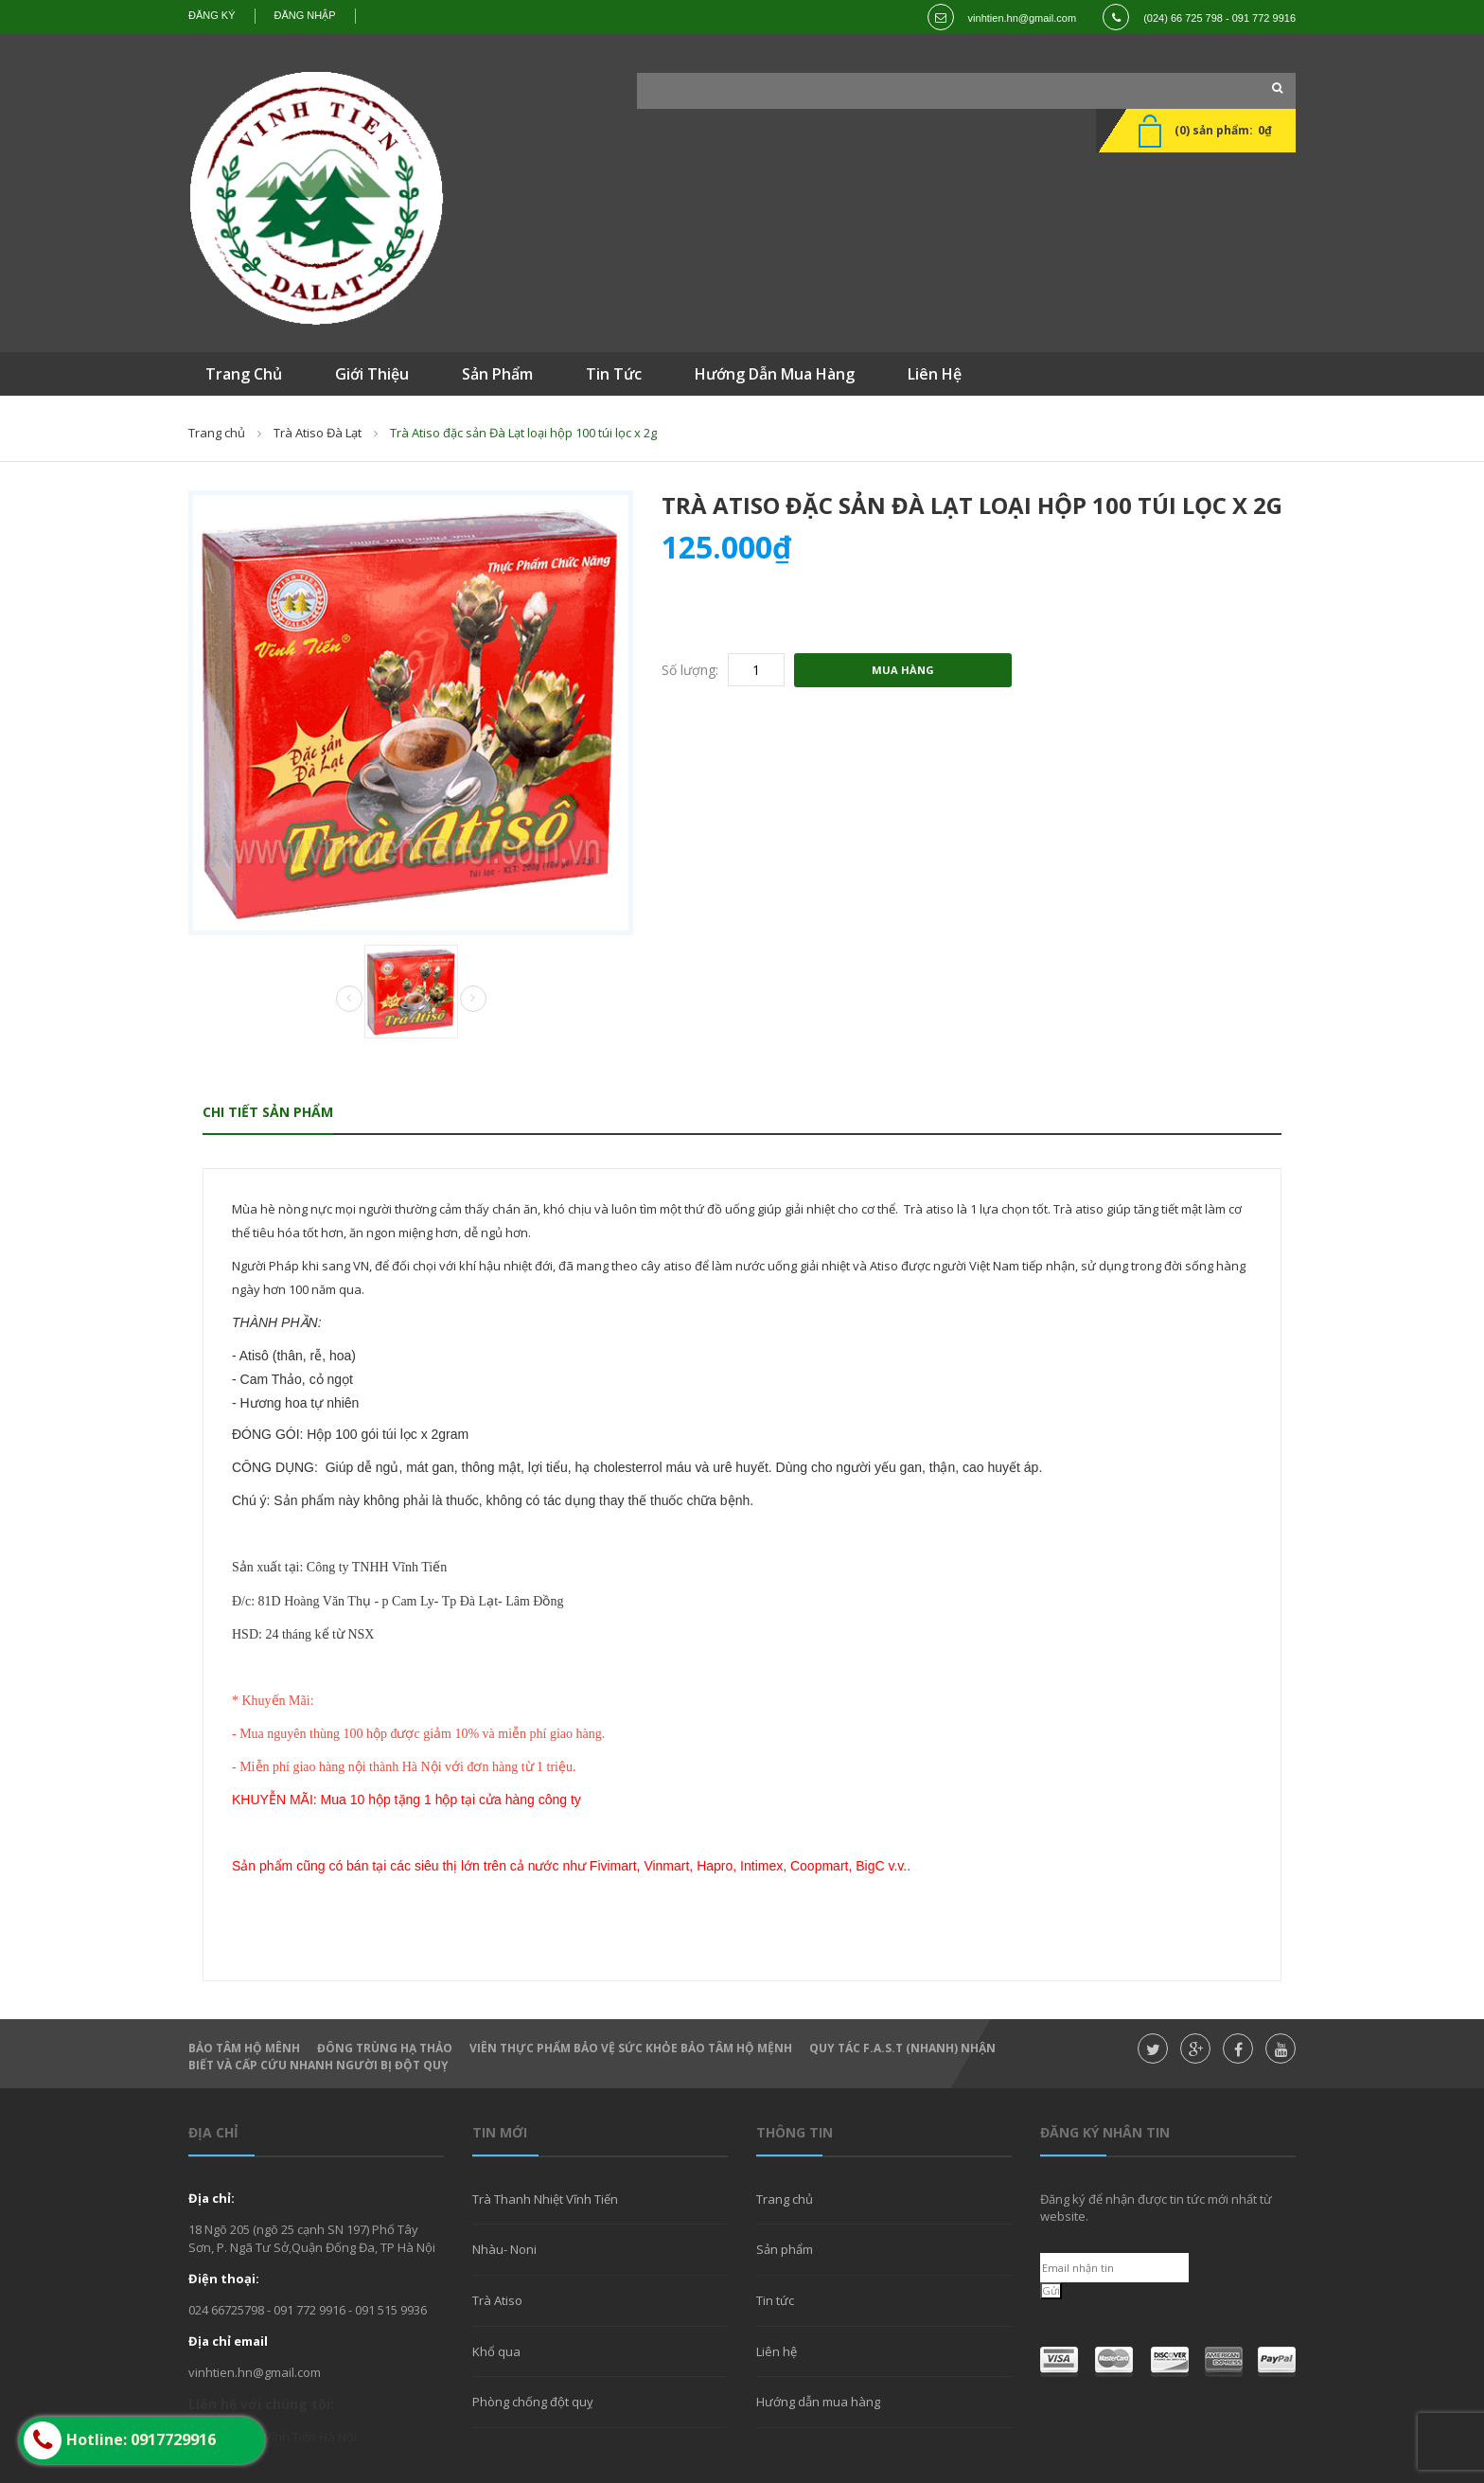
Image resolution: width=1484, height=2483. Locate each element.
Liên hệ (776, 2351)
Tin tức (775, 2300)
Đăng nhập (305, 15)
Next (473, 998)
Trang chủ (784, 2199)
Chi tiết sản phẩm (268, 1112)
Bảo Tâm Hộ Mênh (244, 2048)
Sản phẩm (784, 2249)
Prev (349, 999)
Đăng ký (212, 15)
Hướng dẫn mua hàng (818, 2401)
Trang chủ (216, 432)
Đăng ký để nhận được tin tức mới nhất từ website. (1156, 2207)
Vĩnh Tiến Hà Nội (310, 2436)
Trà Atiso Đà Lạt (318, 432)
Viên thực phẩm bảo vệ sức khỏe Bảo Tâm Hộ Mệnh (630, 2048)
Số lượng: (690, 670)
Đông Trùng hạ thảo (384, 2048)
